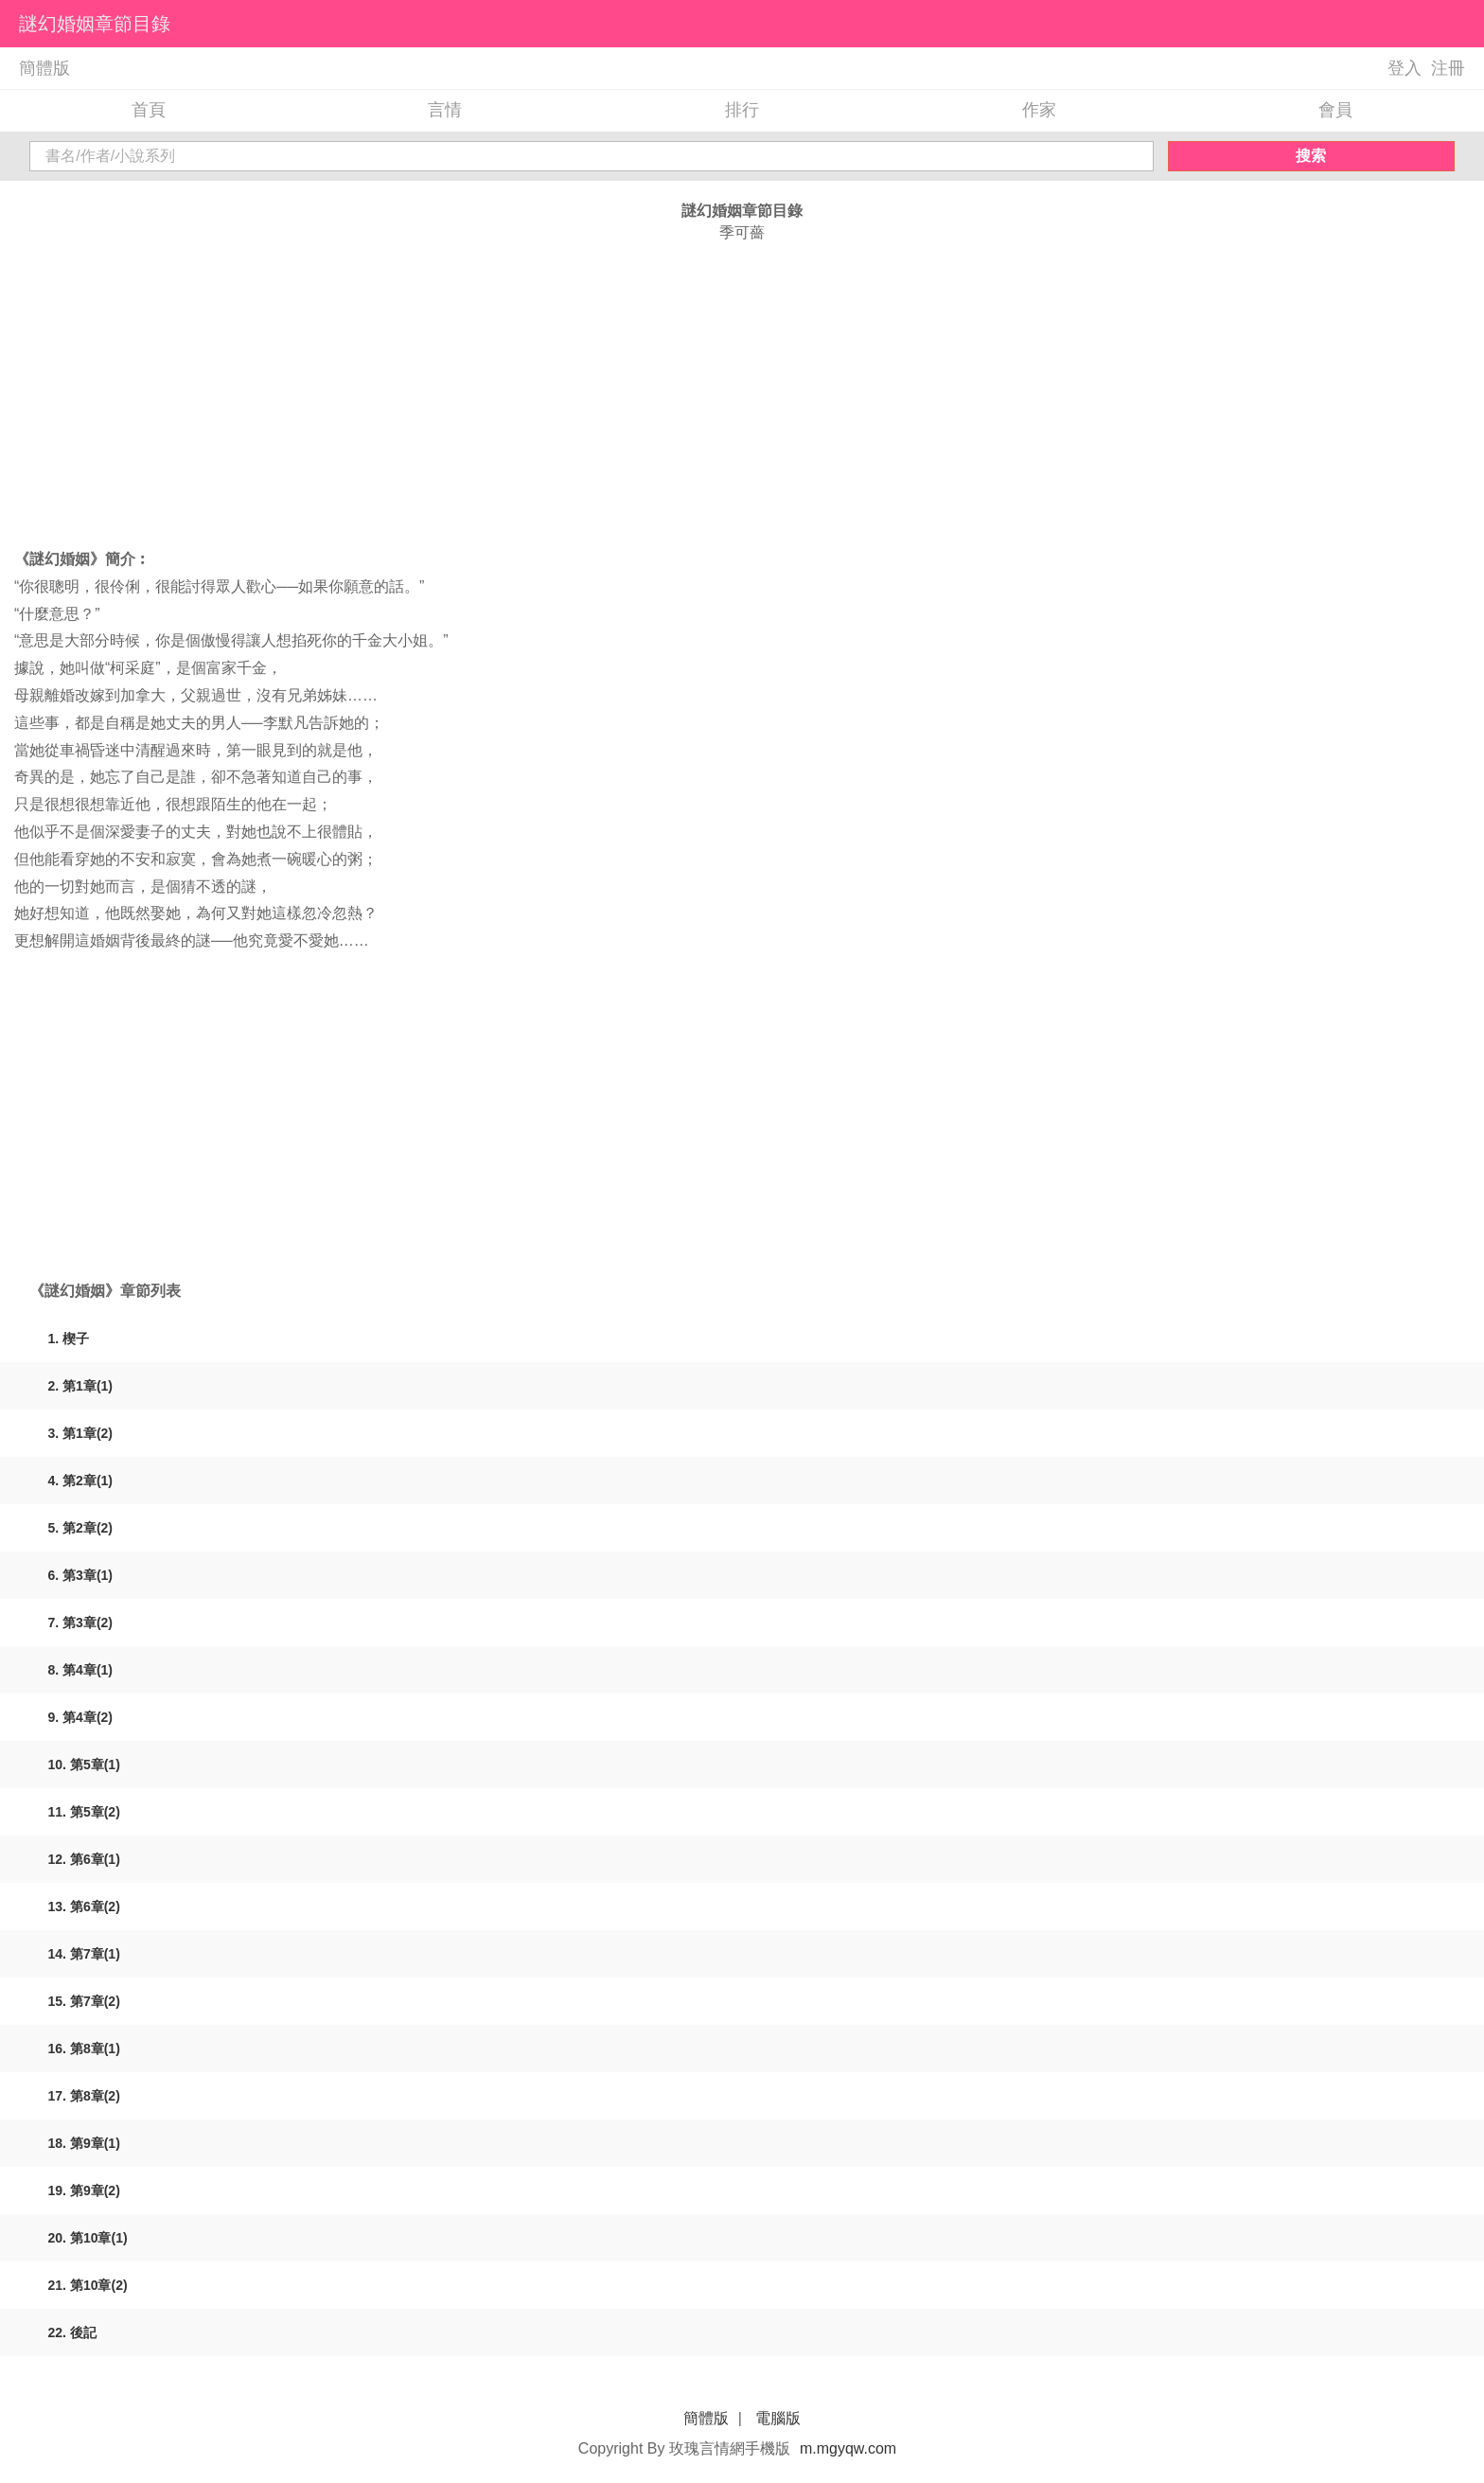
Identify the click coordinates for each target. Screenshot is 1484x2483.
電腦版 (778, 2418)
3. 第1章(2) (80, 1433)
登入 (1404, 68)
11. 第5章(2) (84, 1811)
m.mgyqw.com (848, 2448)
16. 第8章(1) (84, 2048)
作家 (1039, 109)
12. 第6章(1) (84, 1859)
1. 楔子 (69, 1338)
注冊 (1448, 68)
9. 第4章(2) (80, 1717)
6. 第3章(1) (80, 1575)
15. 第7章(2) (84, 2001)
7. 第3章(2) (80, 1622)
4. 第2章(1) (80, 1480)
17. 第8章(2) (84, 2095)
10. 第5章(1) (84, 1764)
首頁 (149, 109)
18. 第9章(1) (84, 2143)
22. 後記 (72, 2332)
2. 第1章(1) (80, 1385)
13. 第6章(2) (84, 1906)
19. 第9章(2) (84, 2190)
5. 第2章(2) (80, 1527)
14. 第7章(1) (84, 1953)
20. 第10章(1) (88, 2237)
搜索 (1311, 156)
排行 (742, 109)
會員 (1335, 109)
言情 (445, 109)
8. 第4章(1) (80, 1669)
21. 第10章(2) (88, 2285)
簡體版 (44, 68)
